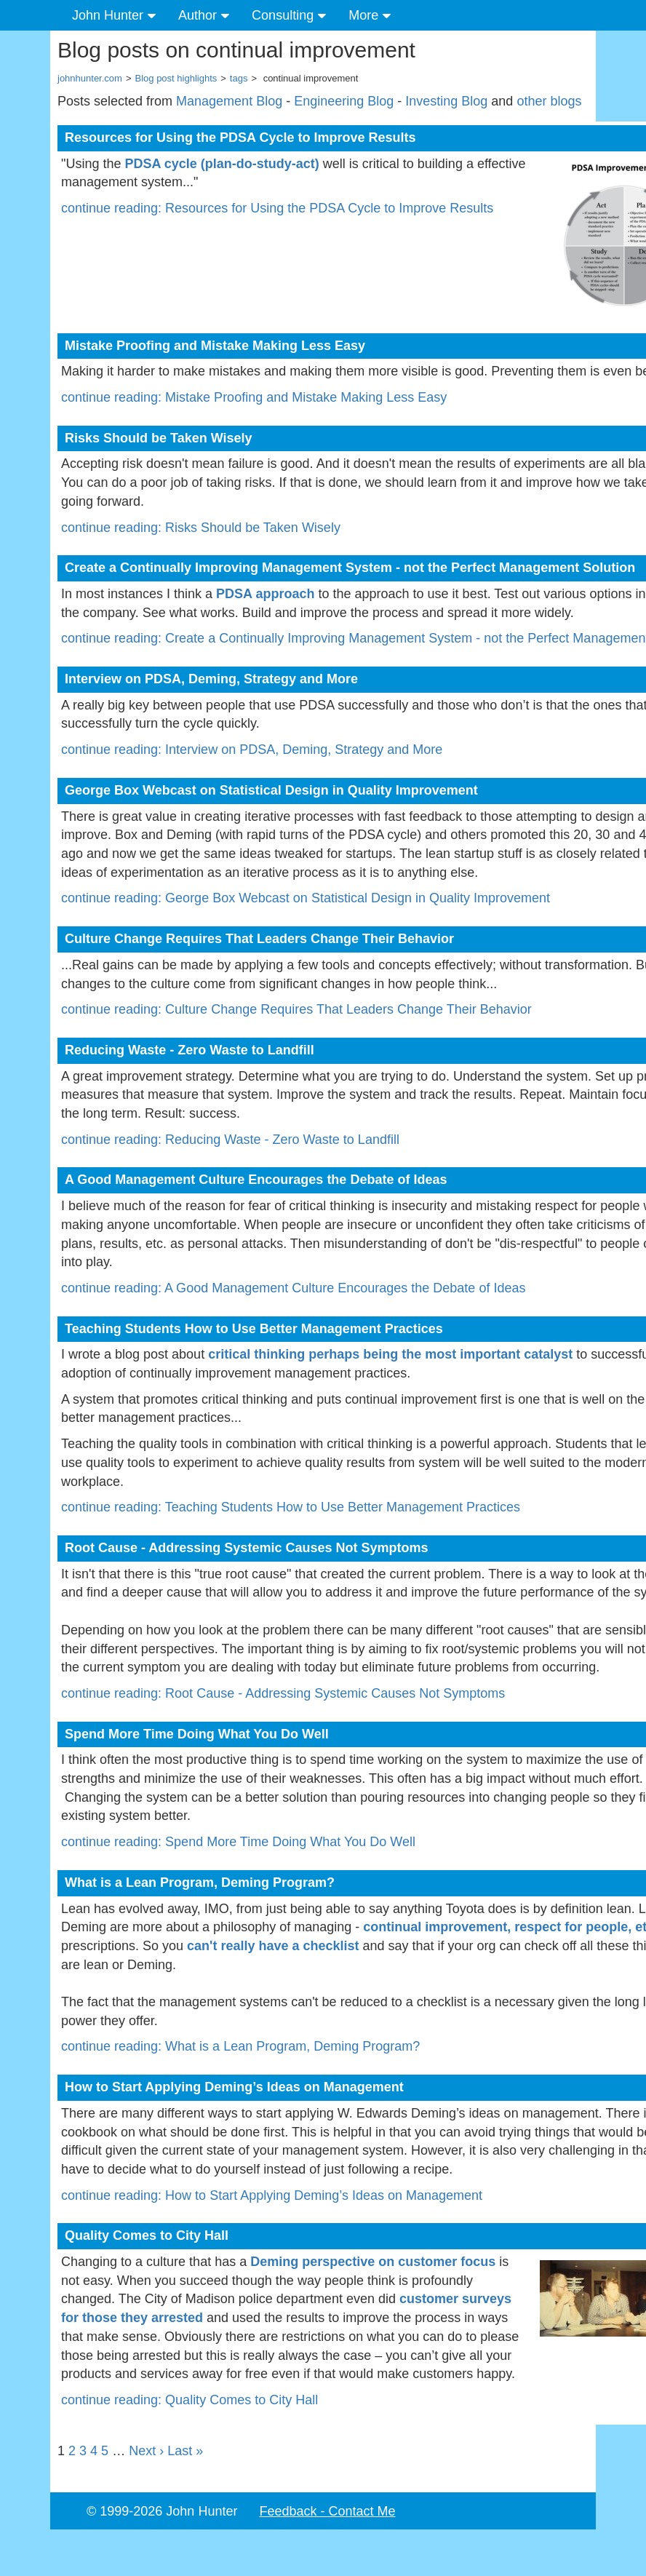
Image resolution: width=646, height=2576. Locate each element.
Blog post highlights (176, 78)
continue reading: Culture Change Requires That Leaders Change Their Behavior (296, 1009)
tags (239, 78)
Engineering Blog (344, 101)
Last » (185, 2451)
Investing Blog (446, 101)
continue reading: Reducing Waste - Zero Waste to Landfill (230, 1139)
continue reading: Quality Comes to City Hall (189, 2400)
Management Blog (229, 101)
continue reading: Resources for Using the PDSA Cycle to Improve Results (277, 208)
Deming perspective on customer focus (372, 2261)
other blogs (549, 101)
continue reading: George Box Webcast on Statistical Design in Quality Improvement (305, 898)
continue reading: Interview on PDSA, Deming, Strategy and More (251, 749)
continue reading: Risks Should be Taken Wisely (200, 527)
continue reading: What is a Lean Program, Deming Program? (240, 2046)
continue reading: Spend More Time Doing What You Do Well (238, 1841)
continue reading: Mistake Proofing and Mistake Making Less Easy (254, 397)
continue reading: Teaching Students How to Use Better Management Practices (290, 1507)
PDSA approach (265, 594)
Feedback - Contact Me (327, 2511)
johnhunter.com (89, 78)
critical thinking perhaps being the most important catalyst (390, 1354)
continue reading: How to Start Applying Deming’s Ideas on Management (271, 2195)
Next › (146, 2451)
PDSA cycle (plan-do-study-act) (221, 163)
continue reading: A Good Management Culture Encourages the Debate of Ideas (293, 1288)
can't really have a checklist (273, 1946)
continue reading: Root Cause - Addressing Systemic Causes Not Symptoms (283, 1693)
